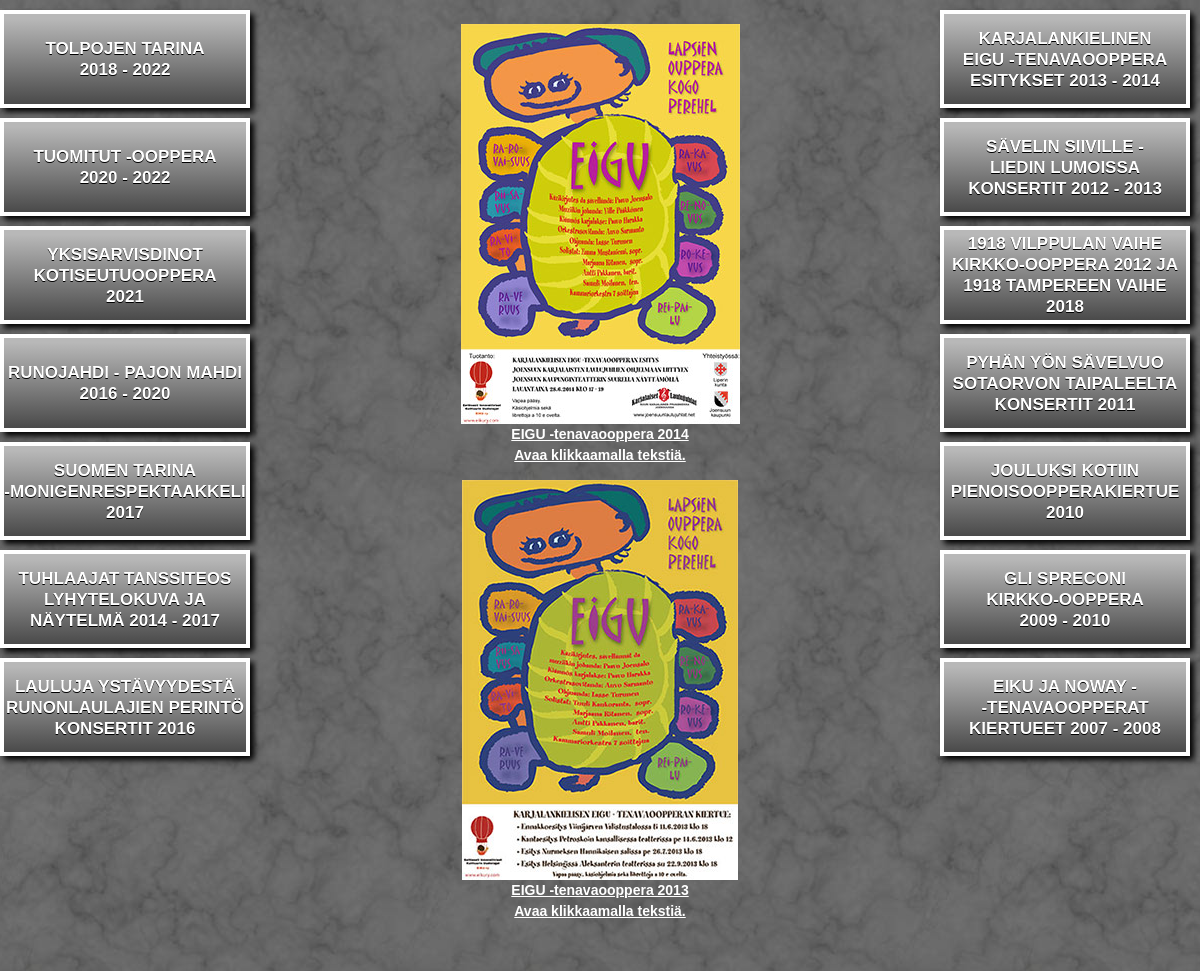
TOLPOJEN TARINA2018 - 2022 (125, 59)
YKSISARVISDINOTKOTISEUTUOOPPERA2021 (124, 275)
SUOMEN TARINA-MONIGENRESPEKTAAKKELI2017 (124, 491)
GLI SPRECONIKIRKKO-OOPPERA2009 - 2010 (1065, 599)
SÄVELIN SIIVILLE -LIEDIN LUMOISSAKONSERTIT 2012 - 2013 (1065, 167)
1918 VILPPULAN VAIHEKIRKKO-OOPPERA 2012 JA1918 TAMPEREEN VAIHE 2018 (1065, 275)
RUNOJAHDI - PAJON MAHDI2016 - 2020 (125, 383)
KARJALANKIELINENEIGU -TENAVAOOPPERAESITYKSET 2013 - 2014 (1065, 59)
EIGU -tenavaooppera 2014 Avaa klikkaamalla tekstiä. (600, 437)
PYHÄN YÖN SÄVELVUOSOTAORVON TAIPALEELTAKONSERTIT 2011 (1065, 383)
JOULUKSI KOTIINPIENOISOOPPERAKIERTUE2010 (1065, 491)
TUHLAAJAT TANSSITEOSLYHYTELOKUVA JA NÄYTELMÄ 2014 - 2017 (125, 599)
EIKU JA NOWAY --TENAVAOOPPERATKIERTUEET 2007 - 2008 (1065, 707)
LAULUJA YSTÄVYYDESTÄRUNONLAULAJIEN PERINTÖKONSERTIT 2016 (125, 707)
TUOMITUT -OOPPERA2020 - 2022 (124, 167)
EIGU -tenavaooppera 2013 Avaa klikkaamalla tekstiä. (600, 893)
